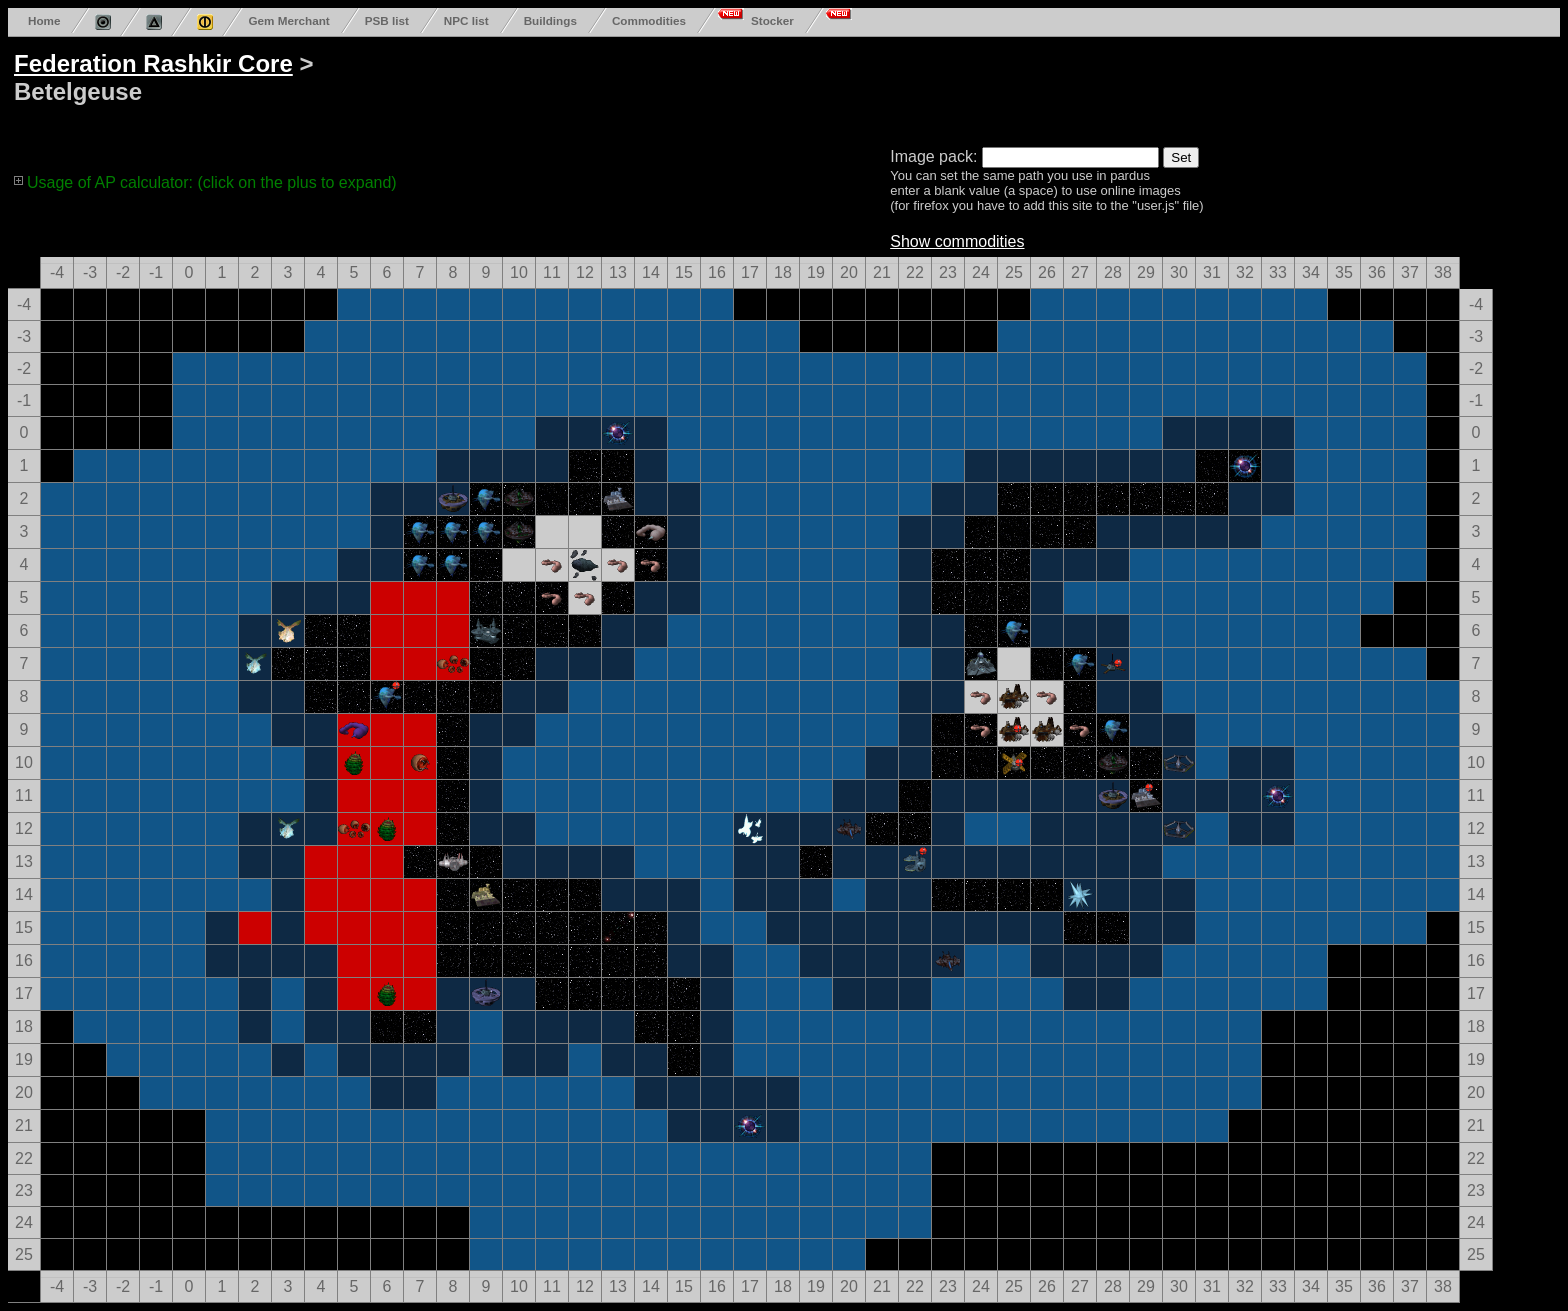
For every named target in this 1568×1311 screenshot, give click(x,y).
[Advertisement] (772, 88)
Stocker (772, 20)
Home (44, 20)
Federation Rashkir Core (153, 63)
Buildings (550, 20)
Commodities (649, 20)
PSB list (387, 20)
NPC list (466, 20)
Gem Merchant (288, 20)
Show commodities (957, 241)
